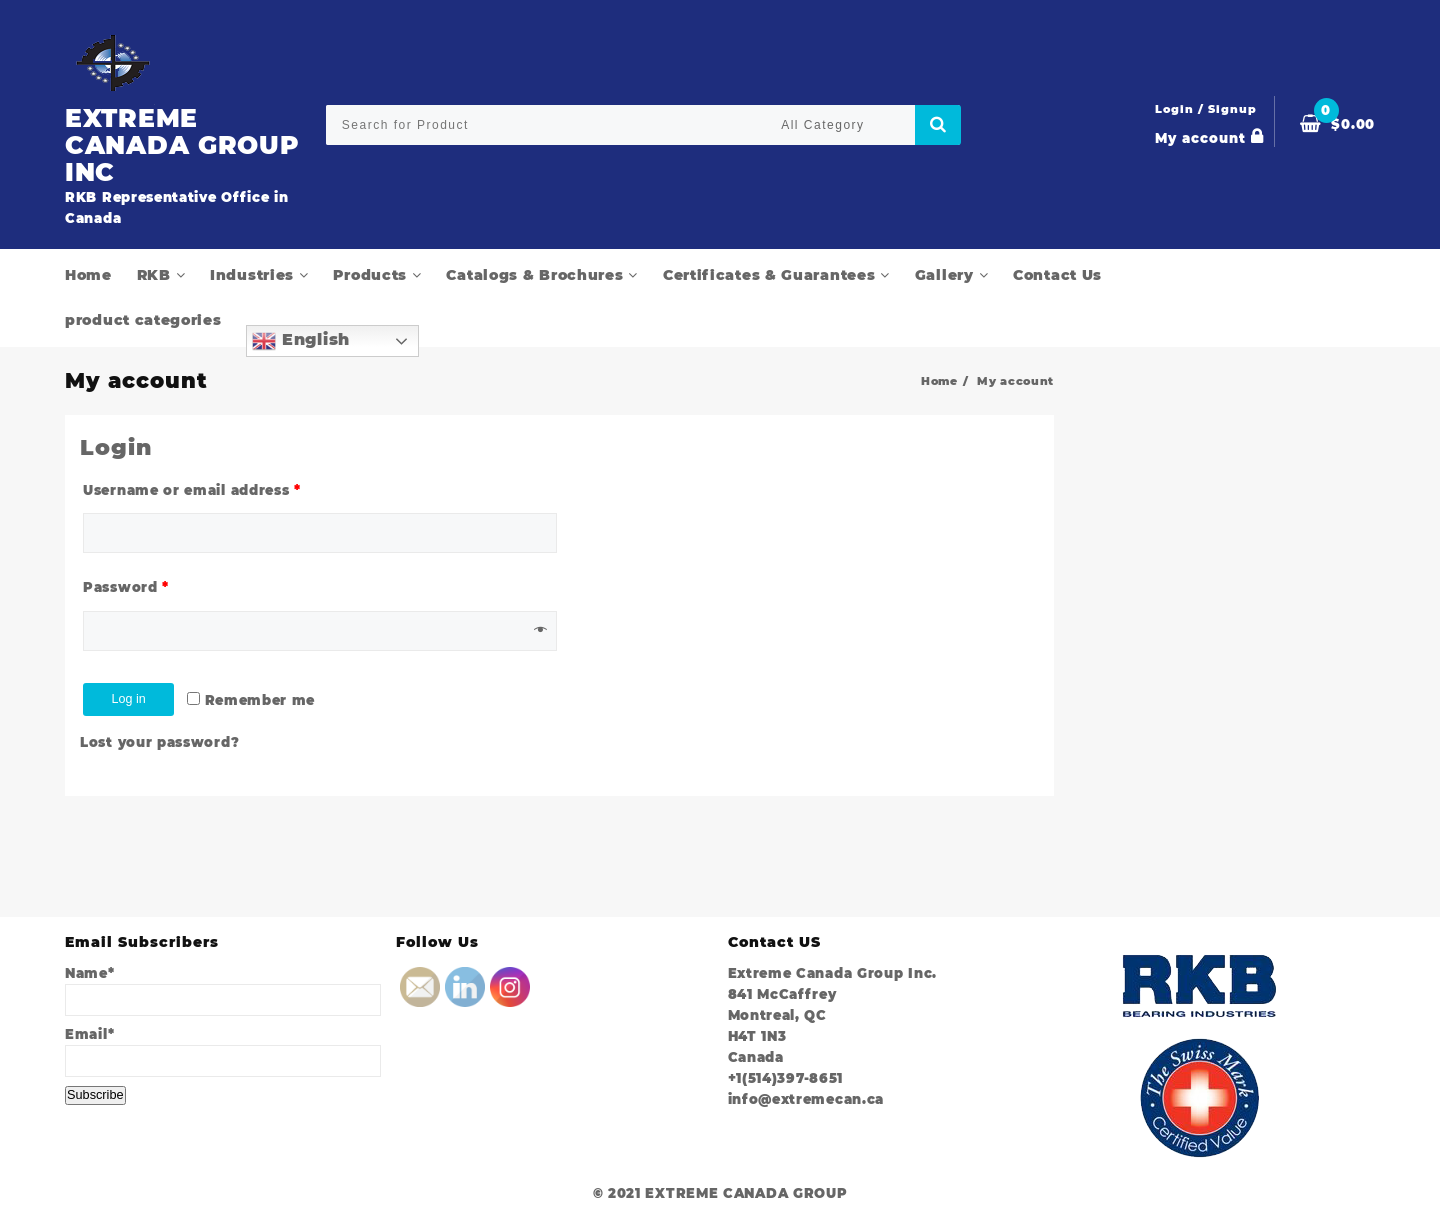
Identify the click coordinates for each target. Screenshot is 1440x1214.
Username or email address (192, 491)
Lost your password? (159, 745)
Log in (137, 701)
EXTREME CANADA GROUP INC (159, 143)
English (301, 341)
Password (126, 589)
